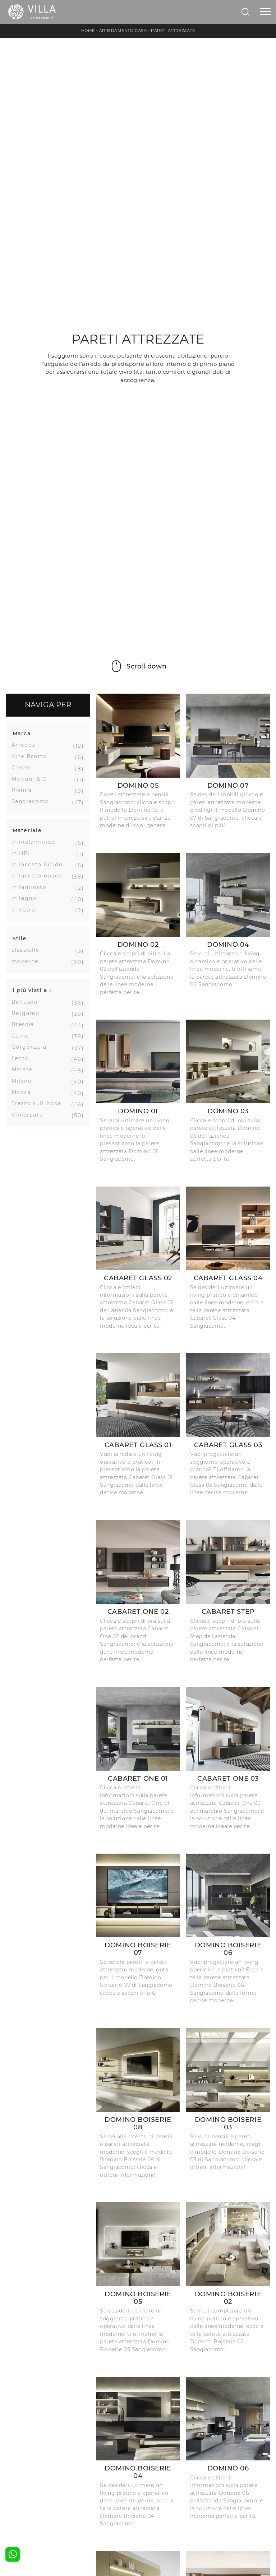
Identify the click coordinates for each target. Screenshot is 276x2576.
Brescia (26, 1024)
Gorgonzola (32, 1047)
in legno (27, 898)
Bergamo (28, 1013)
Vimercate (30, 1115)
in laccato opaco (40, 875)
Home (88, 30)
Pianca (24, 790)
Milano (24, 1081)
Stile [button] (20, 938)
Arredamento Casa (123, 30)
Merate (25, 1069)
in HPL (24, 853)
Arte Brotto (32, 756)
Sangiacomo (33, 801)
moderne (28, 961)
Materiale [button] (27, 830)
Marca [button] (22, 733)
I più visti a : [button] (32, 990)
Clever (24, 767)
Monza (24, 1092)
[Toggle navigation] (265, 11)
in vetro (26, 910)
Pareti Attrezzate (173, 30)
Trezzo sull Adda (39, 1103)
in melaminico (36, 842)
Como (23, 1036)
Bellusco (27, 1002)
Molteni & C (32, 779)
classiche (28, 950)
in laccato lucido (40, 864)
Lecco (23, 1058)
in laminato (32, 887)
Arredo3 (26, 745)
